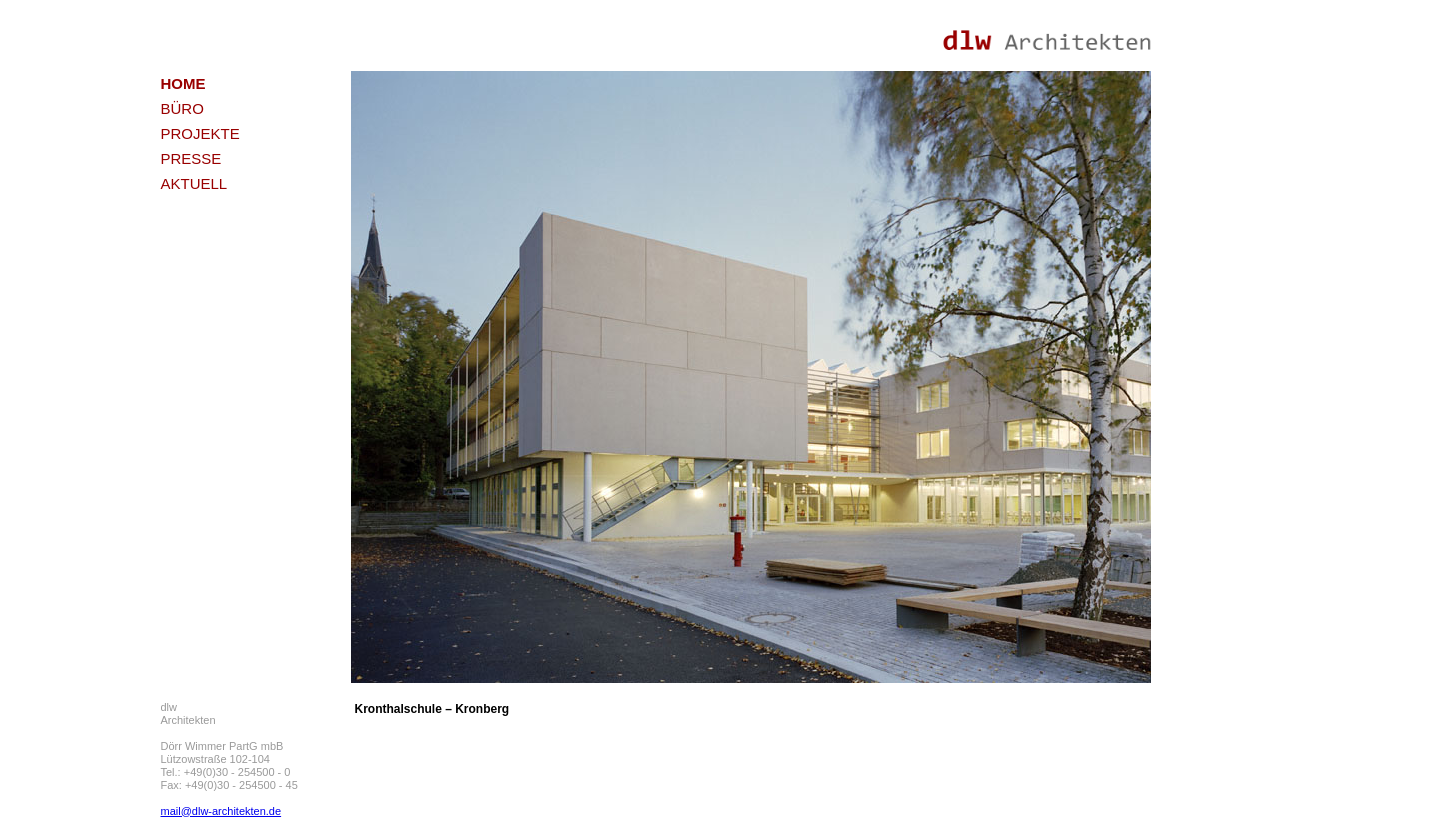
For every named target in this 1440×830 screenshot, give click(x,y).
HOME (183, 83)
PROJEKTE (200, 133)
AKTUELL (194, 183)
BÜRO (182, 108)
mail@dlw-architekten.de (221, 811)
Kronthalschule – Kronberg (432, 709)
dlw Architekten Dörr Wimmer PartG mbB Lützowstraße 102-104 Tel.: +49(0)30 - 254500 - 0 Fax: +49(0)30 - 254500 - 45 (229, 746)
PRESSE (191, 158)
